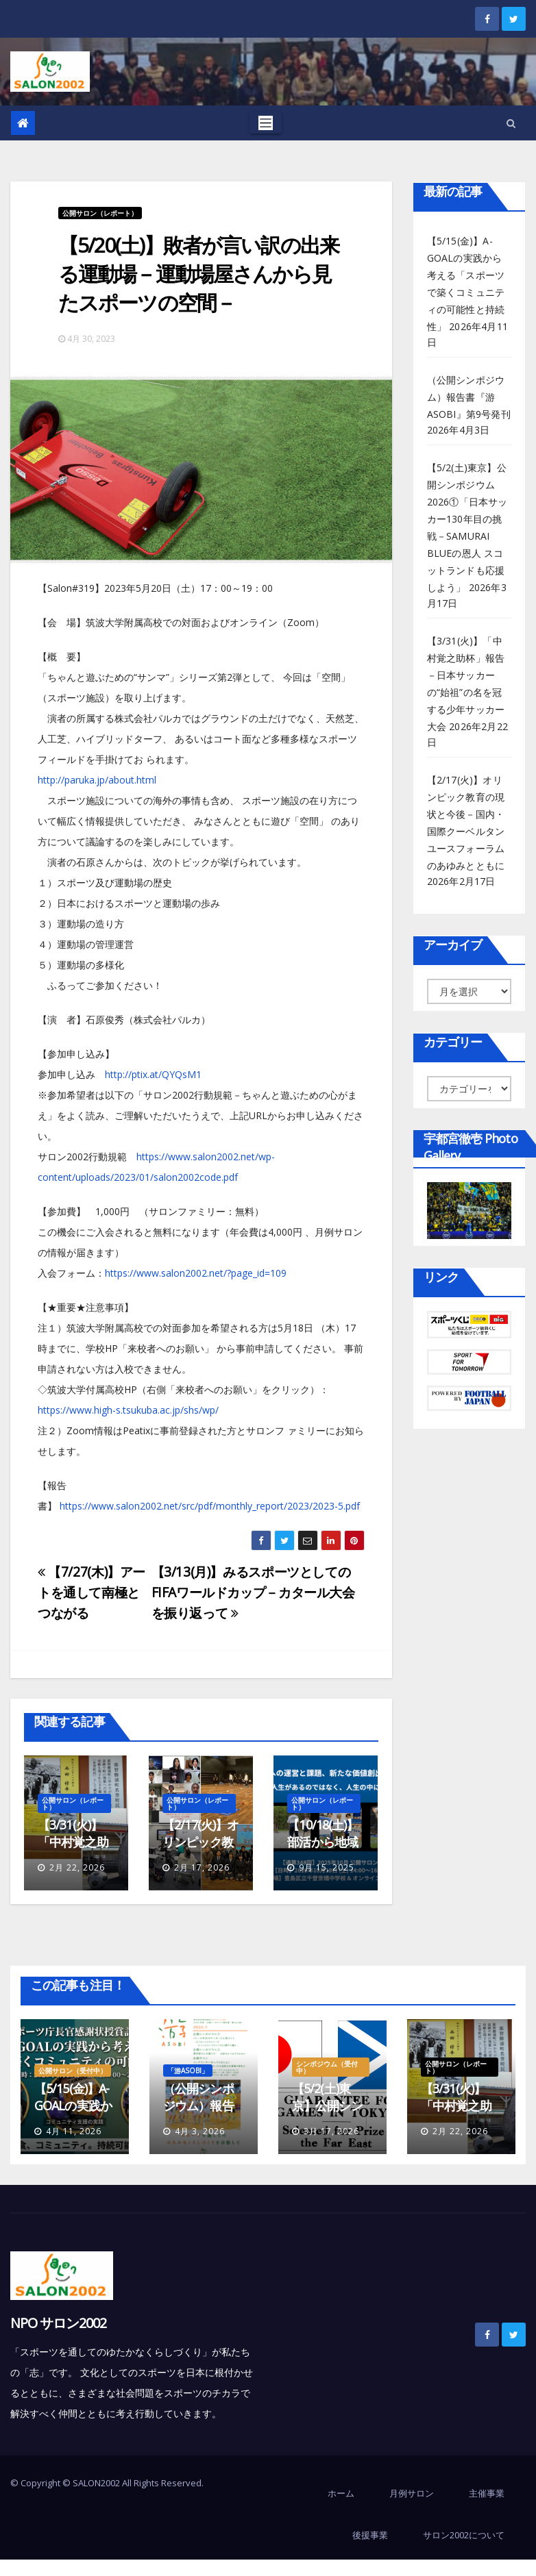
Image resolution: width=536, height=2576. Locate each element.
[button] (511, 123)
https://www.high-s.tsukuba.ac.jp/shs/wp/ (128, 1409)
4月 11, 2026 (73, 2131)
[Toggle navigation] (265, 123)
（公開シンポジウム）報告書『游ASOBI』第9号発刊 (469, 397)
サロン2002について (463, 2535)
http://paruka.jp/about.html (97, 779)
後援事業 (370, 2535)
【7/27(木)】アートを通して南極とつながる (91, 1592)
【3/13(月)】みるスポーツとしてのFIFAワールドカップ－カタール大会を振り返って (253, 1592)
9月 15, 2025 (326, 1867)
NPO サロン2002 (58, 2323)
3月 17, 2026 (331, 2131)
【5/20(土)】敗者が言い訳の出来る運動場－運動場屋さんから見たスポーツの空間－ (198, 273)
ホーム (341, 2493)
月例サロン (411, 2493)
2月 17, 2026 (202, 1867)
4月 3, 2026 (200, 2131)
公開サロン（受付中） (72, 2070)
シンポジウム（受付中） (327, 2067)
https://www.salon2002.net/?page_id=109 (196, 1272)
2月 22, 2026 (77, 1867)
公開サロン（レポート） (100, 213)
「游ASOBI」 (187, 2070)
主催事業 (486, 2493)
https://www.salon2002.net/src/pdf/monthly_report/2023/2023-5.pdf (210, 1505)
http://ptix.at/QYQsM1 (153, 1074)
